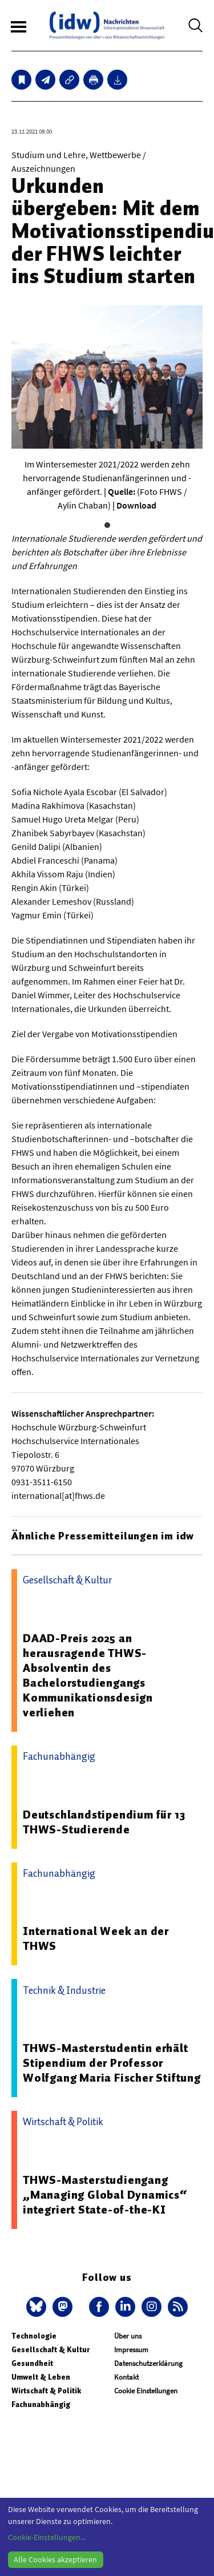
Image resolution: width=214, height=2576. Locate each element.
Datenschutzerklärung (148, 2363)
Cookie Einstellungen (145, 2391)
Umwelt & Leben (40, 2377)
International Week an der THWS (96, 1938)
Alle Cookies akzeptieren (55, 2559)
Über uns (128, 2336)
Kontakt (126, 2377)
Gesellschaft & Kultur (50, 2349)
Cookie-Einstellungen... (47, 2537)
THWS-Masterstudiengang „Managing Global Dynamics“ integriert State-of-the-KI (105, 2194)
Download (136, 505)
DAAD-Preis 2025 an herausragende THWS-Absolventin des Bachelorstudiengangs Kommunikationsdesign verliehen (88, 1675)
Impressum (131, 2350)
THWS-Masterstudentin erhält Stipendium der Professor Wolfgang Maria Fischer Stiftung (112, 2062)
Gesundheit (32, 2363)
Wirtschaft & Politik (46, 2390)
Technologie (33, 2336)
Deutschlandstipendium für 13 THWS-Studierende (104, 1822)
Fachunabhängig (40, 2404)
